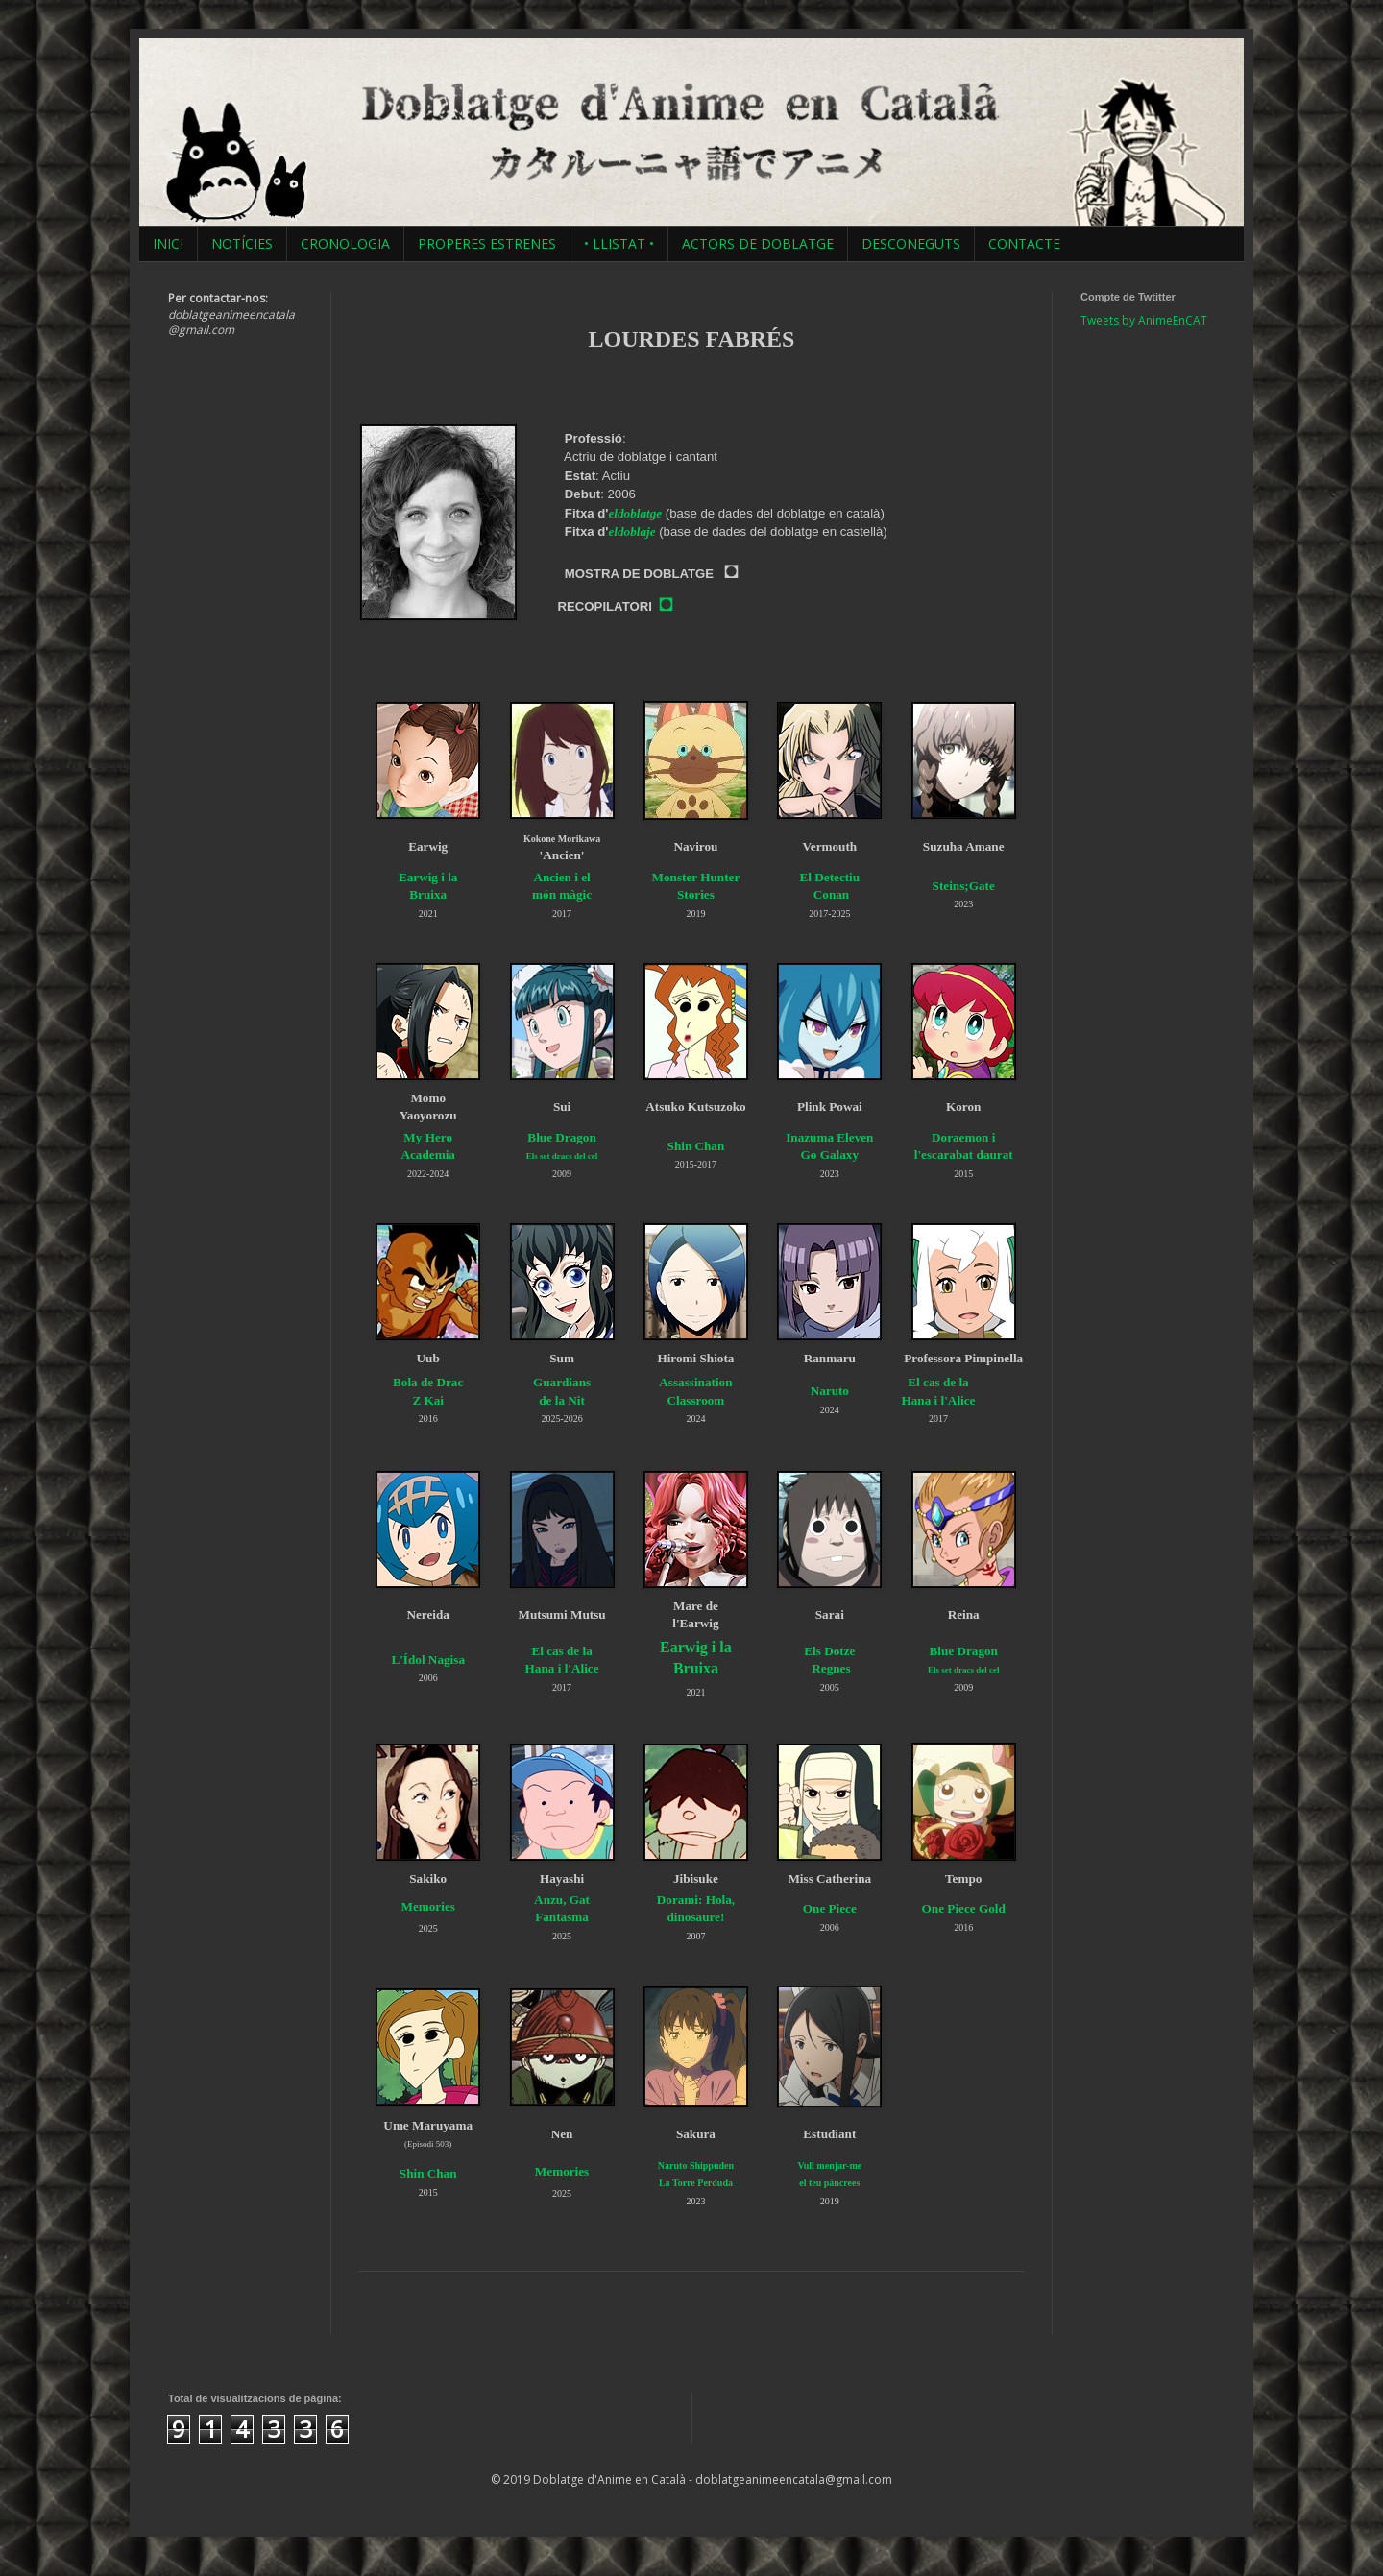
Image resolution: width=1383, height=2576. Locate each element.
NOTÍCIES (242, 243)
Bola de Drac (428, 1382)
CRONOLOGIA (345, 243)
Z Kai (428, 1400)
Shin (679, 1146)
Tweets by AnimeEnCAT (1143, 320)
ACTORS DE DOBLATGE (758, 243)
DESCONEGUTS (910, 243)
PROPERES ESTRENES (487, 243)
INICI (168, 243)
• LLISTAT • (619, 243)
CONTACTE (1024, 243)
